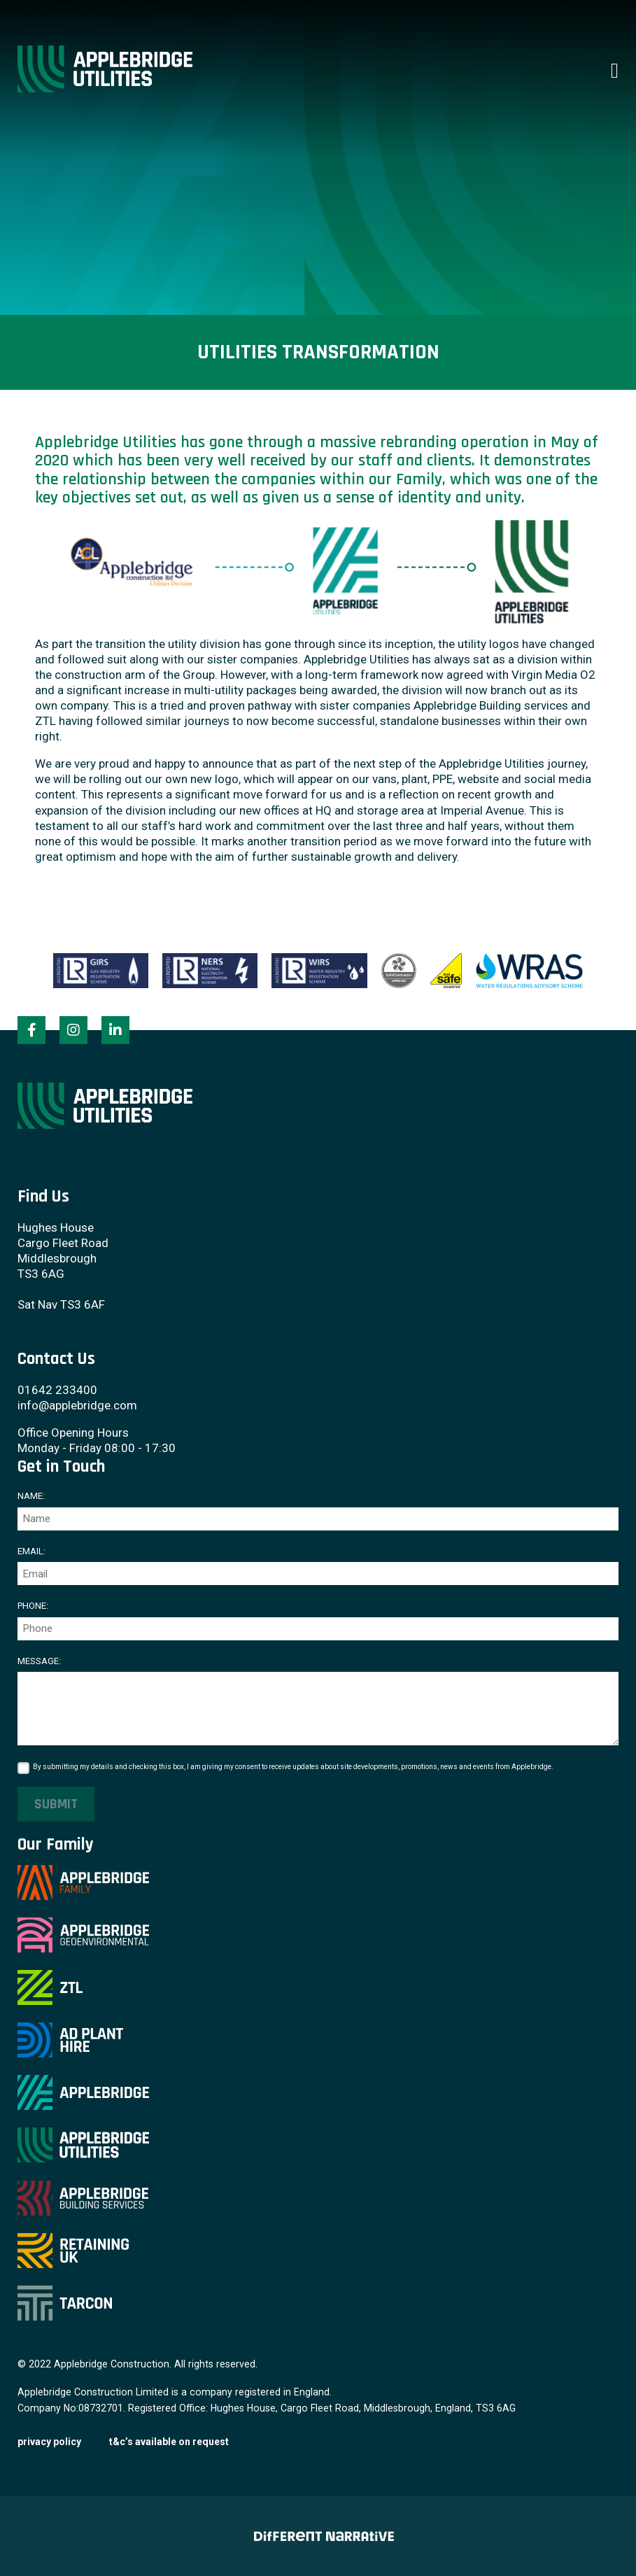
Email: (31, 1551)
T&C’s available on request (169, 2441)
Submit (56, 1804)
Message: (39, 1661)
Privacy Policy (49, 2441)
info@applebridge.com (77, 1405)
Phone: (32, 1605)
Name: (31, 1496)
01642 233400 (57, 1390)
